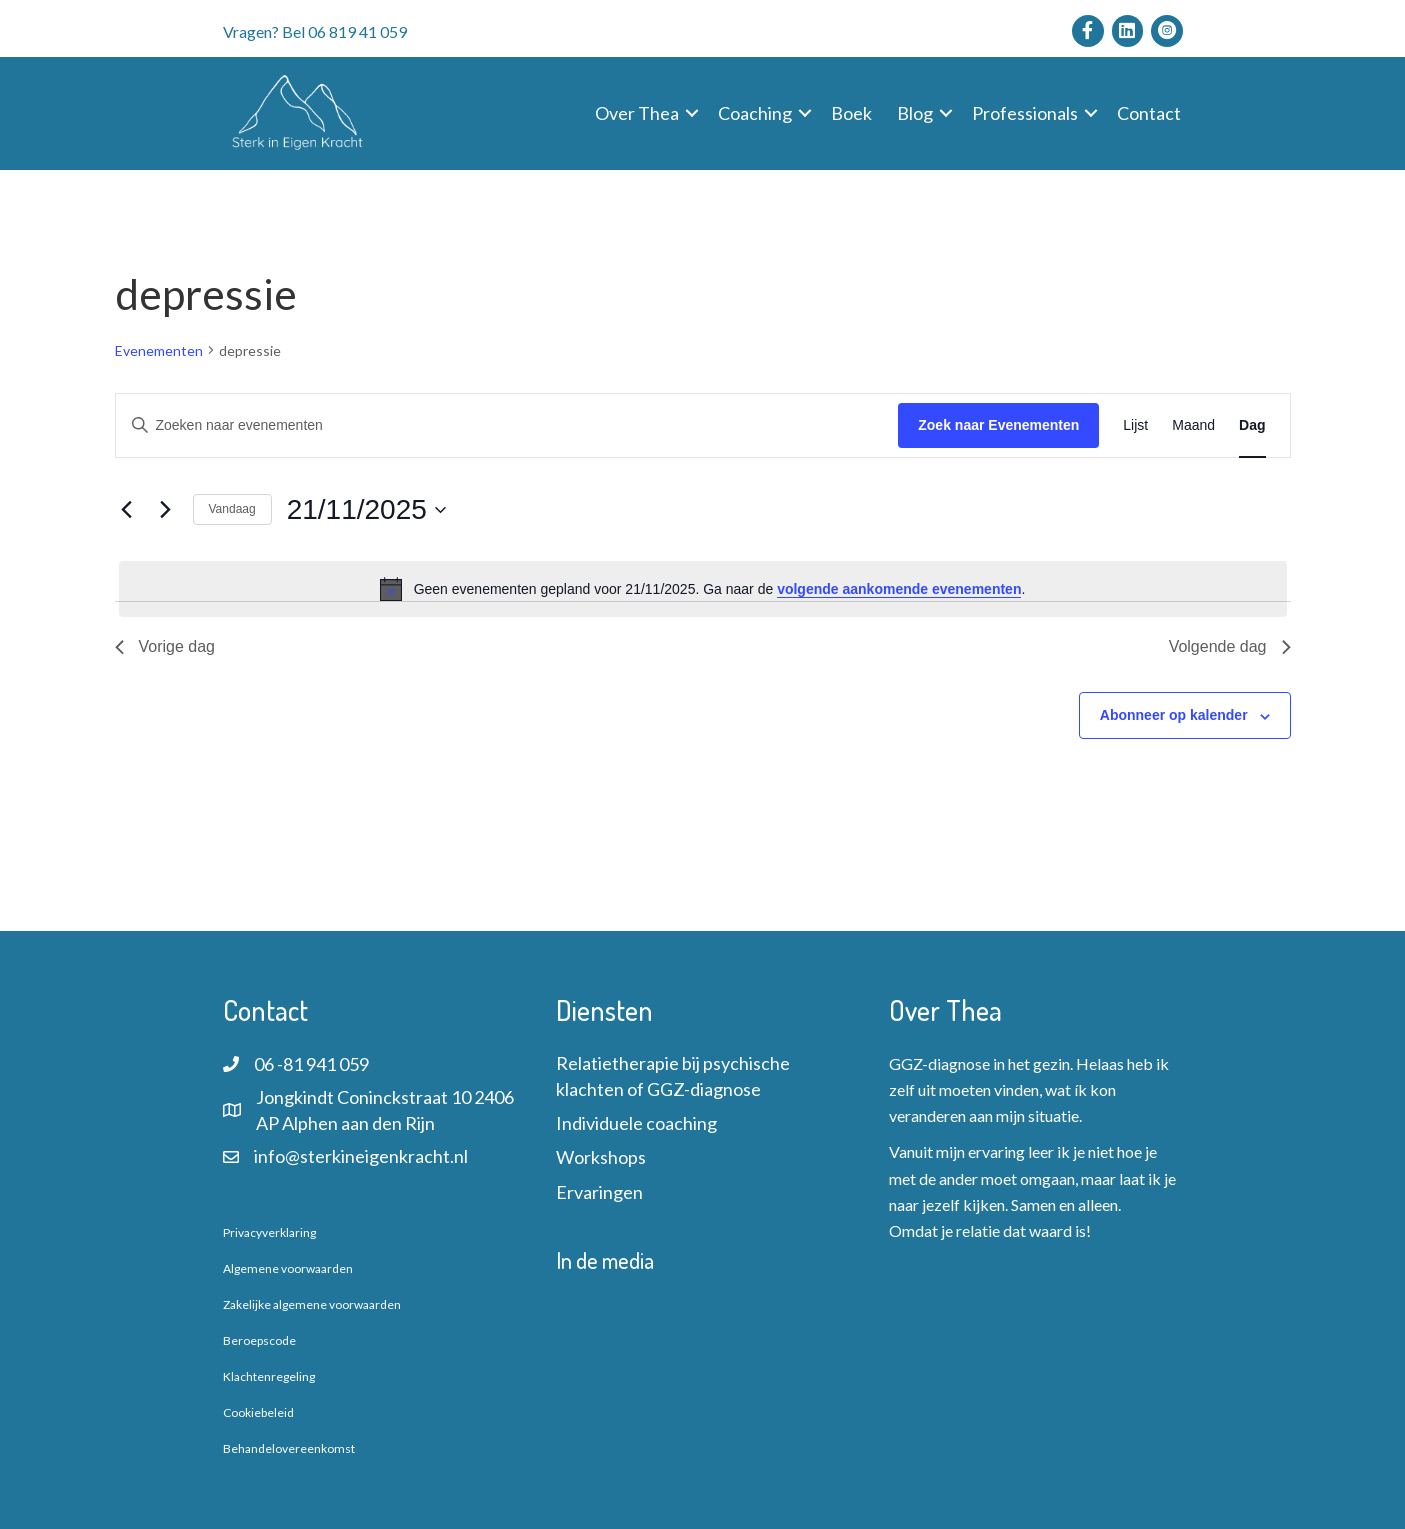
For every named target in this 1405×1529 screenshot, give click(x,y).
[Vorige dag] (127, 510)
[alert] (703, 589)
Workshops (601, 1157)
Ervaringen (599, 1192)
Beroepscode (259, 1340)
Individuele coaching (636, 1123)
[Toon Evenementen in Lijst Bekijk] (1135, 425)
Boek (851, 113)
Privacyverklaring (269, 1232)
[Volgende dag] (166, 510)
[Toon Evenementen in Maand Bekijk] (1193, 425)
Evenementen (159, 350)
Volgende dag (1230, 646)
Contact (1149, 113)
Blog (915, 113)
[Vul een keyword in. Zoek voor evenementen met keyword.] (507, 425)
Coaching (755, 113)
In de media (605, 1260)
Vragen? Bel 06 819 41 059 (315, 31)
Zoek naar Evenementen (998, 425)
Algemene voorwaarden (288, 1268)
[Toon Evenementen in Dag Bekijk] (1252, 425)
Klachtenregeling (269, 1376)
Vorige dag (165, 646)
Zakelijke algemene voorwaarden (312, 1304)
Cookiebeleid (258, 1412)
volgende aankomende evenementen (899, 589)
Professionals (1025, 113)
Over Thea (637, 113)
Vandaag (232, 509)
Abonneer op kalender (1174, 715)
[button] (692, 113)
